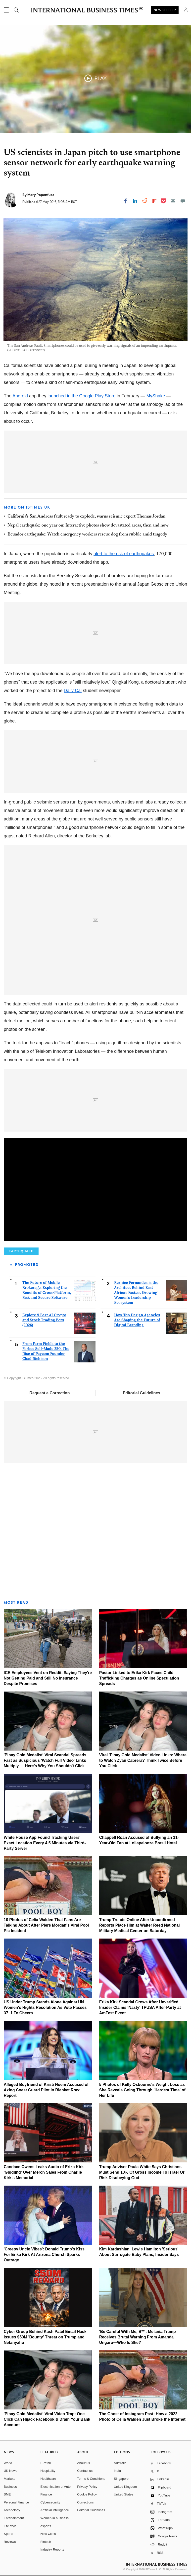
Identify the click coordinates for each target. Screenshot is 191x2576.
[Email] (173, 200)
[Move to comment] (182, 200)
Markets (9, 2479)
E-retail (46, 2463)
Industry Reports (52, 2549)
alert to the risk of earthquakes (124, 553)
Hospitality (48, 2471)
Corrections (85, 2502)
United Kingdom (125, 2486)
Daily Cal (73, 690)
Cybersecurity (50, 2502)
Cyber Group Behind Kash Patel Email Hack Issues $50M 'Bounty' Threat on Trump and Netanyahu (45, 2337)
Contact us (85, 2471)
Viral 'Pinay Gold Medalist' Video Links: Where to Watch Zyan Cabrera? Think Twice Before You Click (143, 1760)
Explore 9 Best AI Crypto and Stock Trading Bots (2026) (44, 1320)
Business (10, 2486)
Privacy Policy (87, 2486)
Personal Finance (16, 2502)
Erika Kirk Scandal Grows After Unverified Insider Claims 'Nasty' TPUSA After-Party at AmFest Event (140, 2007)
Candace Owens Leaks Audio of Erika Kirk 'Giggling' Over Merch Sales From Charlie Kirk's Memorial (44, 2172)
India (117, 2471)
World (8, 2463)
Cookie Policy (87, 2494)
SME (7, 2494)
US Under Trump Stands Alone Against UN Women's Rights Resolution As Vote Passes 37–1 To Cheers (45, 2007)
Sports (8, 2534)
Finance (46, 2494)
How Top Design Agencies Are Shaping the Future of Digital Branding (137, 1320)
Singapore (121, 2479)
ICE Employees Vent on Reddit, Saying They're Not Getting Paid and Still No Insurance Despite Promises (48, 1678)
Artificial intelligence (55, 2510)
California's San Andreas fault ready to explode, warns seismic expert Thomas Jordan (86, 516)
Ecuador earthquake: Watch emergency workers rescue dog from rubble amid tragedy (87, 534)
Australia (120, 2463)
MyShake (155, 395)
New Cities (48, 2534)
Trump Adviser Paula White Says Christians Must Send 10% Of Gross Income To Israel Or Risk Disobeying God (142, 2172)
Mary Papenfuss (40, 194)
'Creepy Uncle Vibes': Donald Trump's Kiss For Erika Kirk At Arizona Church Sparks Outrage (44, 2254)
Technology (12, 2510)
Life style (10, 2526)
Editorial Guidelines (141, 1393)
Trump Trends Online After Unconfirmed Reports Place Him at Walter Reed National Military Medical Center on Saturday (139, 1925)
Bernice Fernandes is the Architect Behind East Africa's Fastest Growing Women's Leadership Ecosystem (136, 1292)
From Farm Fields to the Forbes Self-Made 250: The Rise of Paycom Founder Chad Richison (45, 1351)
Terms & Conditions (91, 2479)
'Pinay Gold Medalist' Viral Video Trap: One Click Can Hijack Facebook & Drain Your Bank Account (47, 2419)
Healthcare (48, 2479)
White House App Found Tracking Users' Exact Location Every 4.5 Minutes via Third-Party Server (45, 1843)
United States (123, 2494)
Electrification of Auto (56, 2486)
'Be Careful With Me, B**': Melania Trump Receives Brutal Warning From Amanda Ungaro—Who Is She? (137, 2337)
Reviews (10, 2542)
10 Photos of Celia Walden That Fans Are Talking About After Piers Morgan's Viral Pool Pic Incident (46, 1925)
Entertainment (14, 2518)
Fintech (46, 2542)
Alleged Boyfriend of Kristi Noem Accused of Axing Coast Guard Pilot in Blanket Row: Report (46, 2090)
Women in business (55, 2518)
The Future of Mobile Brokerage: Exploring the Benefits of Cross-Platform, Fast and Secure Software (46, 1290)
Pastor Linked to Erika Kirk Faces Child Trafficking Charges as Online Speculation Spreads (139, 1678)
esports (46, 2526)
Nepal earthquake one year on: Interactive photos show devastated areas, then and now (87, 525)
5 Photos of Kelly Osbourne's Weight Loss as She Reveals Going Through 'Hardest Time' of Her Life (142, 2090)
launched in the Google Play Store (81, 395)
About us (83, 2463)
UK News (10, 2471)
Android (20, 395)
